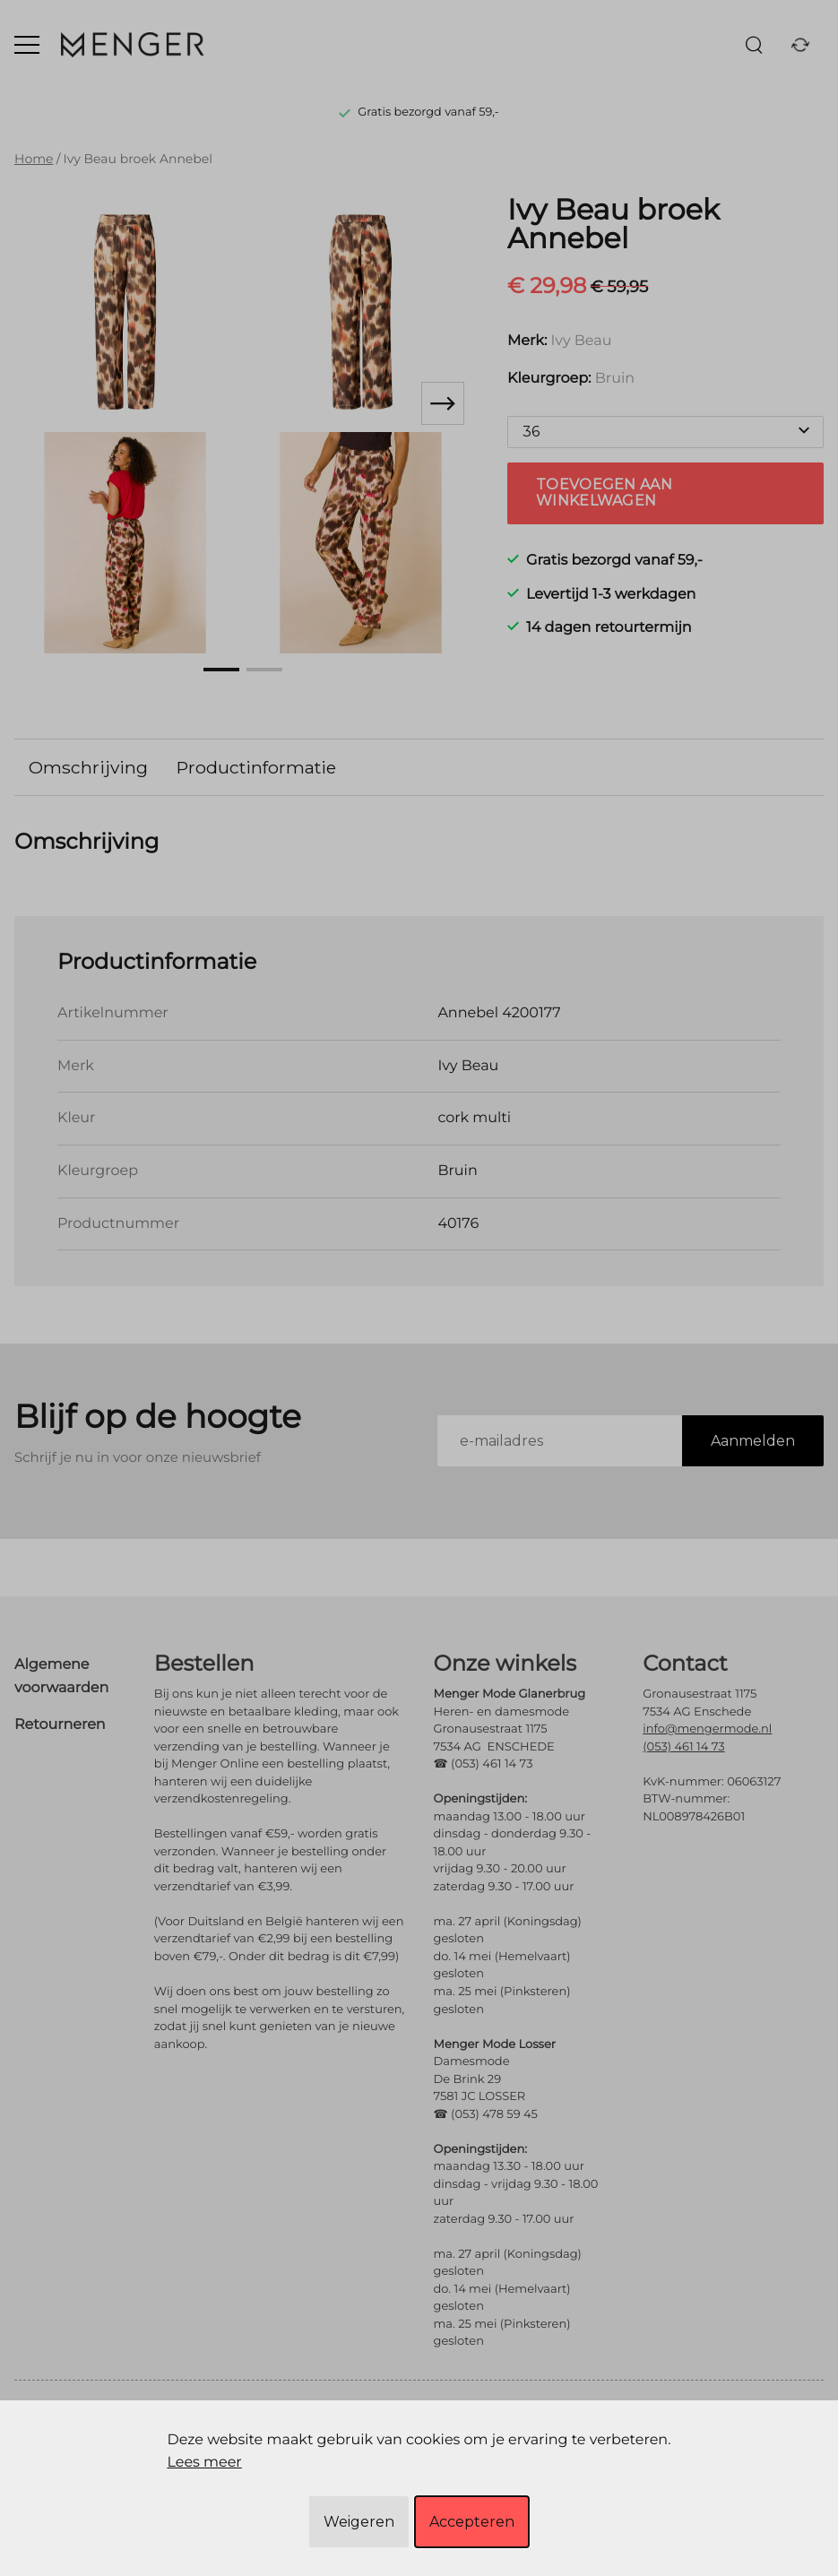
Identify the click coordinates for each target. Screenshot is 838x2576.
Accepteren (471, 2521)
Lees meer (204, 2462)
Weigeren (359, 2521)
